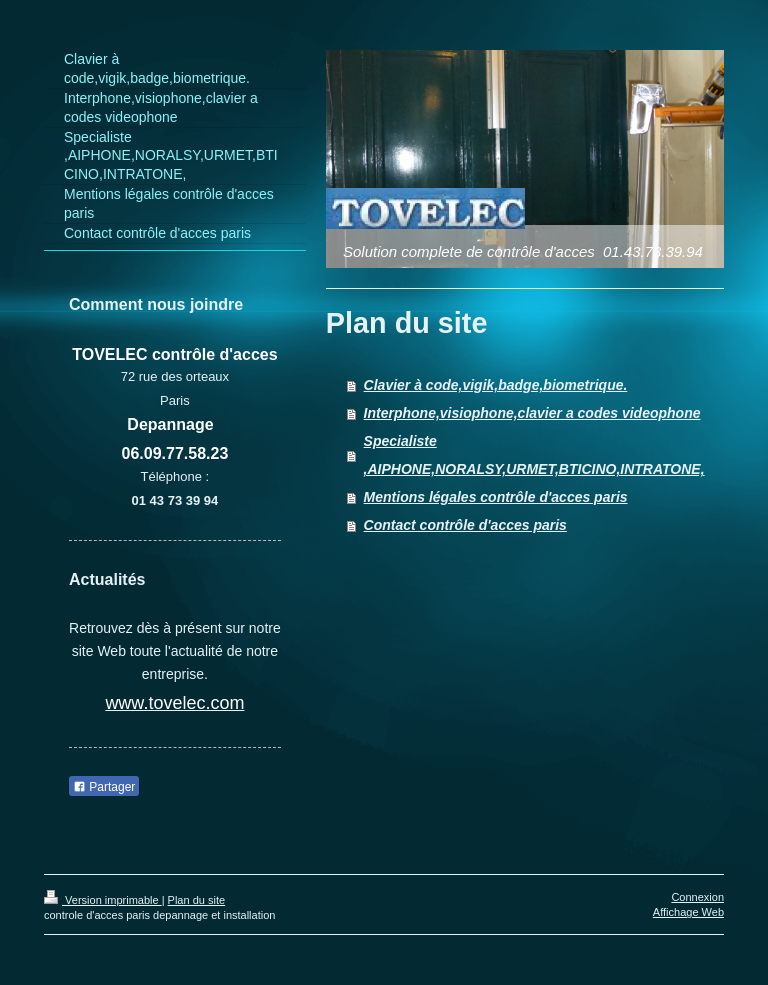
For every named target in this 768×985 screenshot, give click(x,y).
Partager (104, 787)
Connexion (697, 897)
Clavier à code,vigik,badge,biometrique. (496, 385)
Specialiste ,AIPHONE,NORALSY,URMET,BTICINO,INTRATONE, (534, 455)
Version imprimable (103, 900)
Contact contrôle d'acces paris (465, 525)
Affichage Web (688, 912)
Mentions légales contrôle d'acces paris (496, 497)
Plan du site (196, 900)
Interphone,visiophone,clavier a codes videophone (532, 413)
